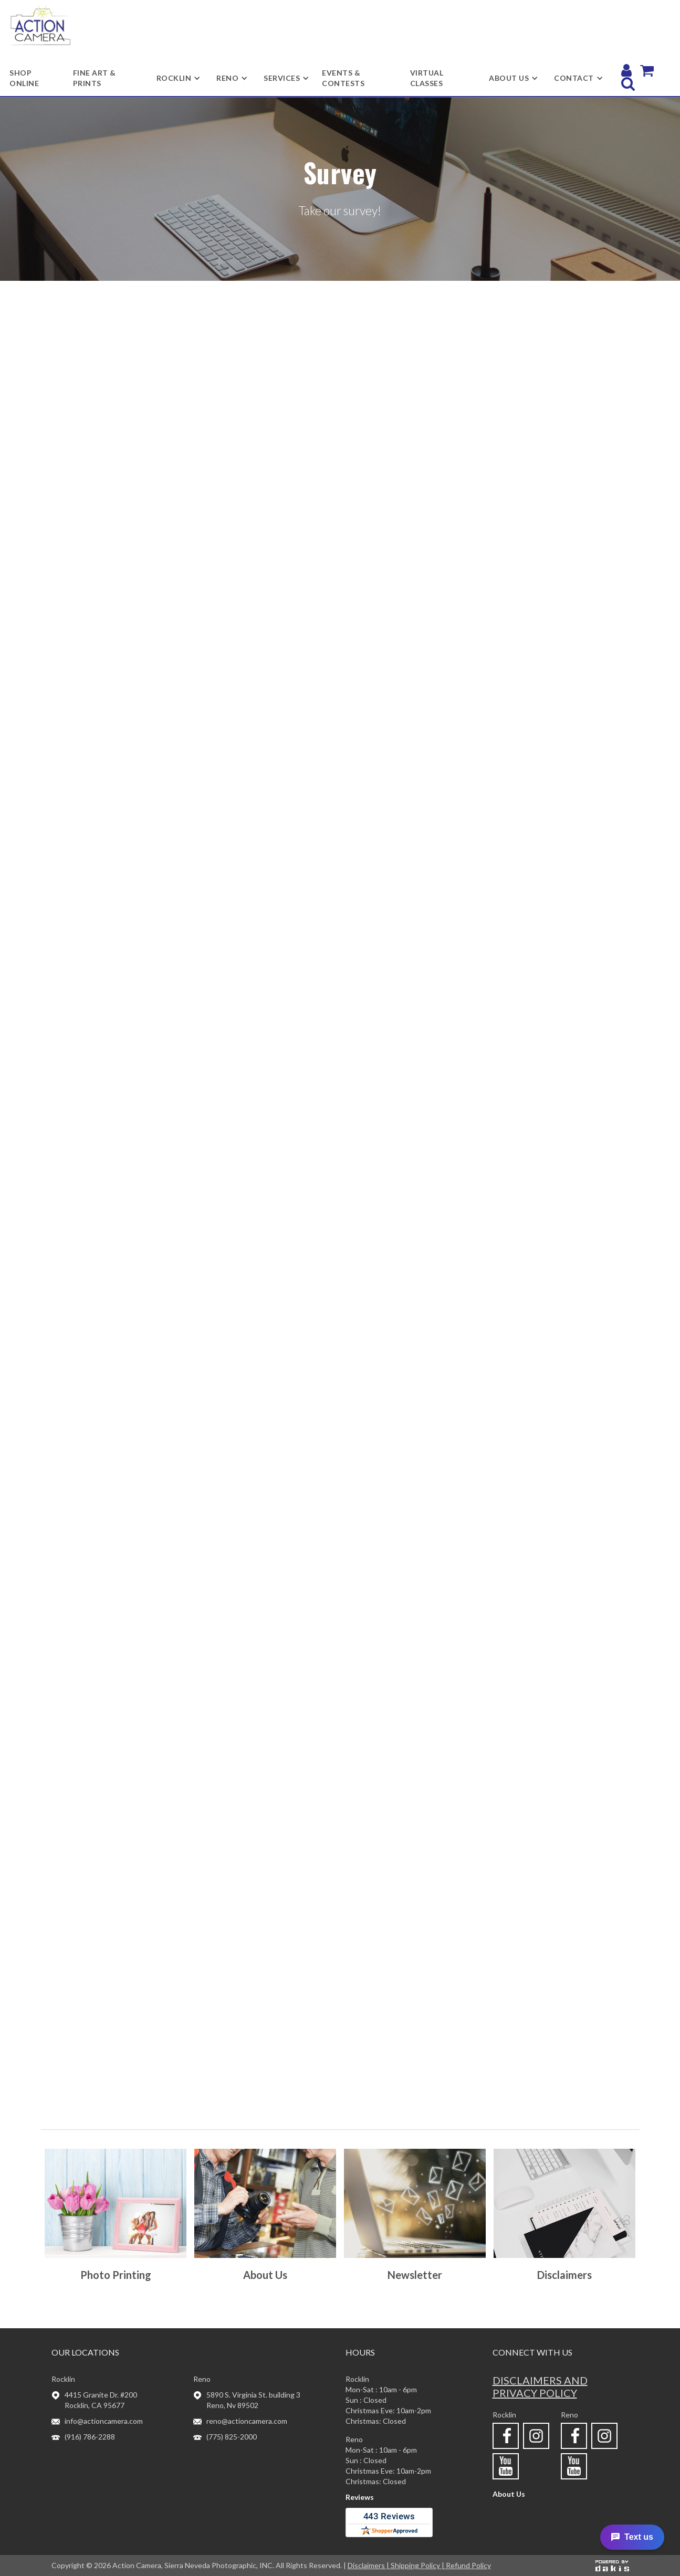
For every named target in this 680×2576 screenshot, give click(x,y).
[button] (174, 78)
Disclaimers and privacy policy (540, 2386)
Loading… (340, 1205)
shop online (24, 78)
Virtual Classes (427, 78)
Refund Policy (468, 2565)
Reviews (360, 2497)
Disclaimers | (369, 2565)
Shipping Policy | (418, 2565)
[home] (40, 25)
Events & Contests (343, 78)
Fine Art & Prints (94, 78)
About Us (509, 2493)
